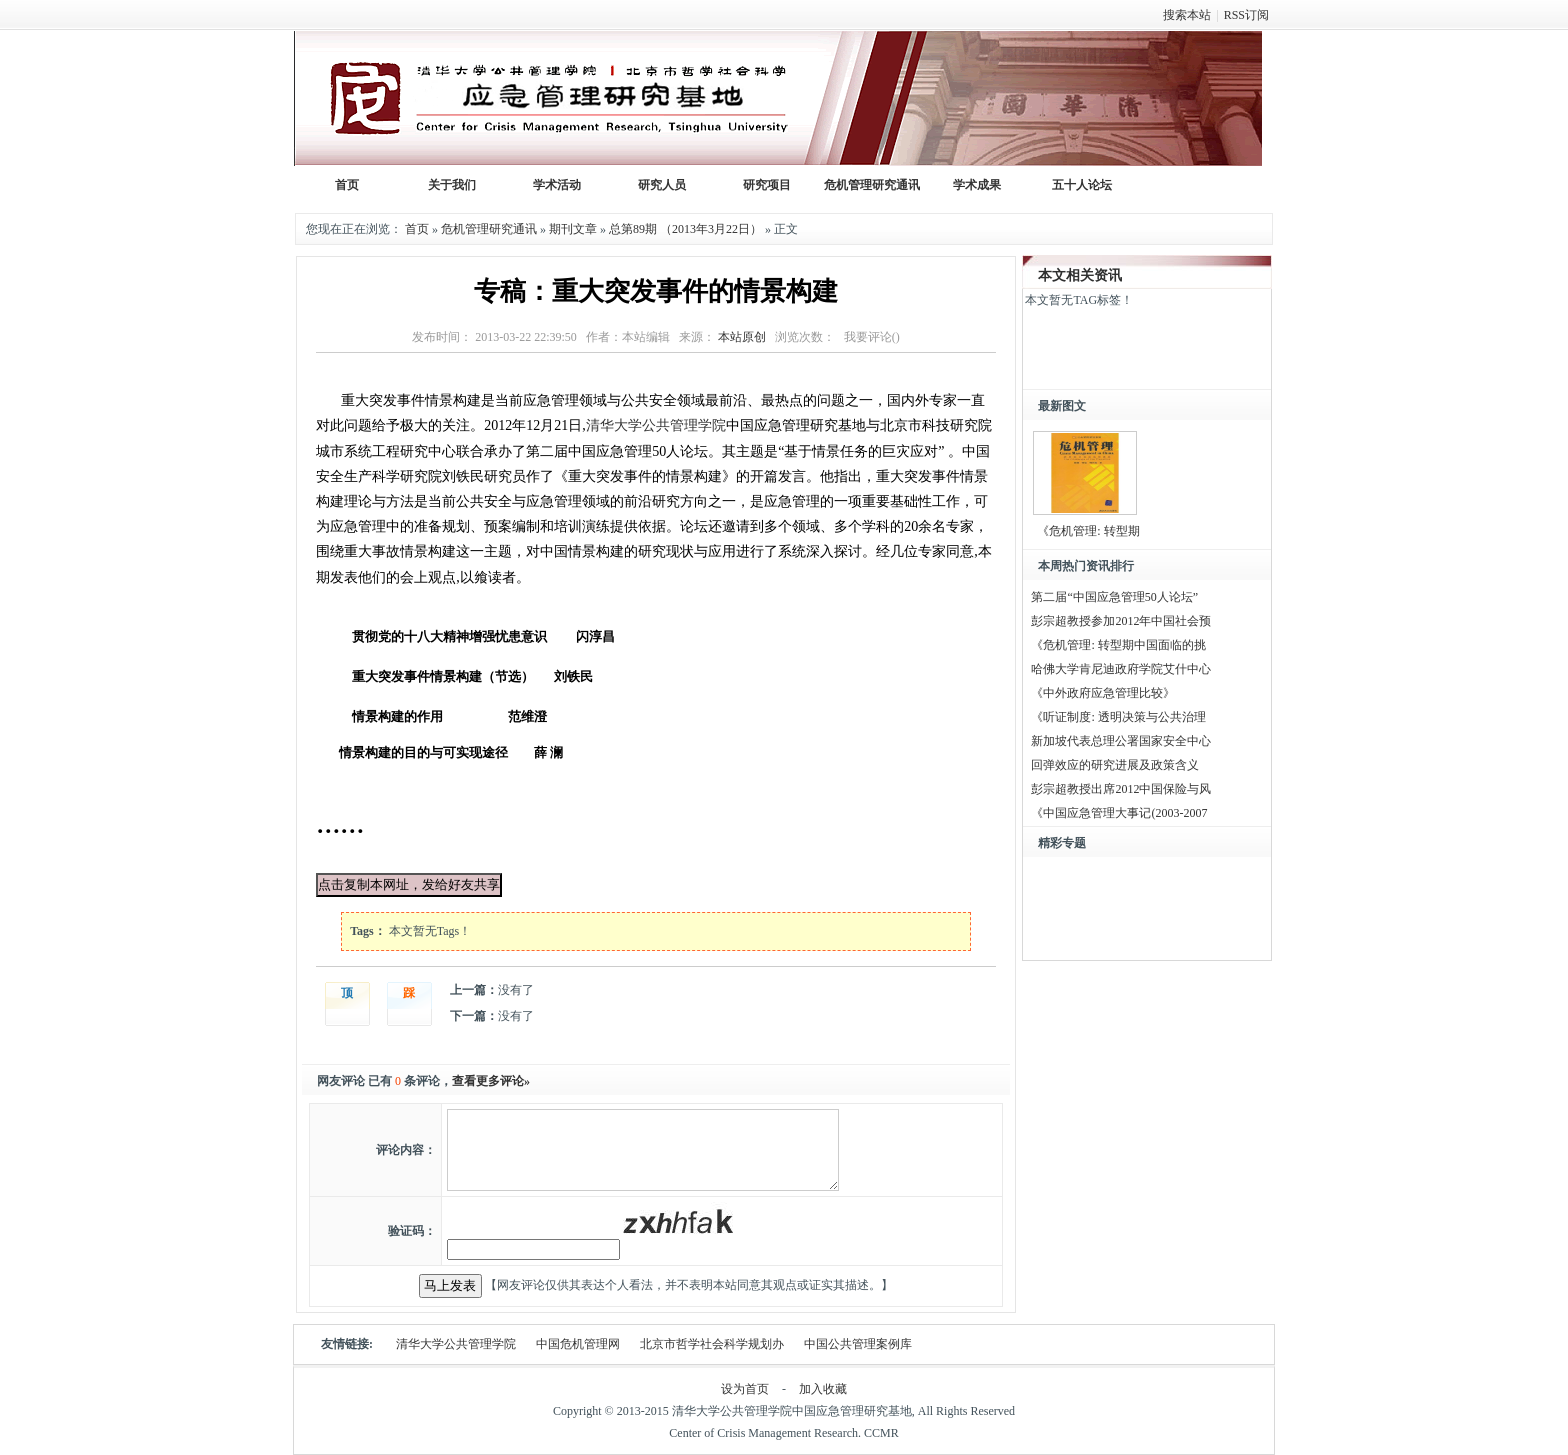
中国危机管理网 (578, 1344)
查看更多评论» (491, 1081)
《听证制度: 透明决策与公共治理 (1118, 717)
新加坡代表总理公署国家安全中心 (1121, 741)
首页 (417, 229)
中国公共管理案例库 (858, 1344)
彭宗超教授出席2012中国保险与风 (1121, 789)
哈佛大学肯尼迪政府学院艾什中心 (1121, 669)
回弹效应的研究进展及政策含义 (1115, 765)
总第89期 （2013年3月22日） (685, 229)
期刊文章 (573, 229)
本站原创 (742, 337)
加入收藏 (823, 1389)
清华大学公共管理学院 (656, 425)
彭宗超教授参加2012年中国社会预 (1121, 621)
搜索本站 (1187, 15)
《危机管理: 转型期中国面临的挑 (1118, 645)
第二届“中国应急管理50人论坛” (1114, 597)
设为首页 (745, 1389)
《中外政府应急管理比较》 (1103, 693)
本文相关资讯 (1080, 275)
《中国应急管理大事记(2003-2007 (1119, 813)
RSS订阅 (1246, 15)
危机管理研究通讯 (489, 229)
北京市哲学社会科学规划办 (712, 1344)
